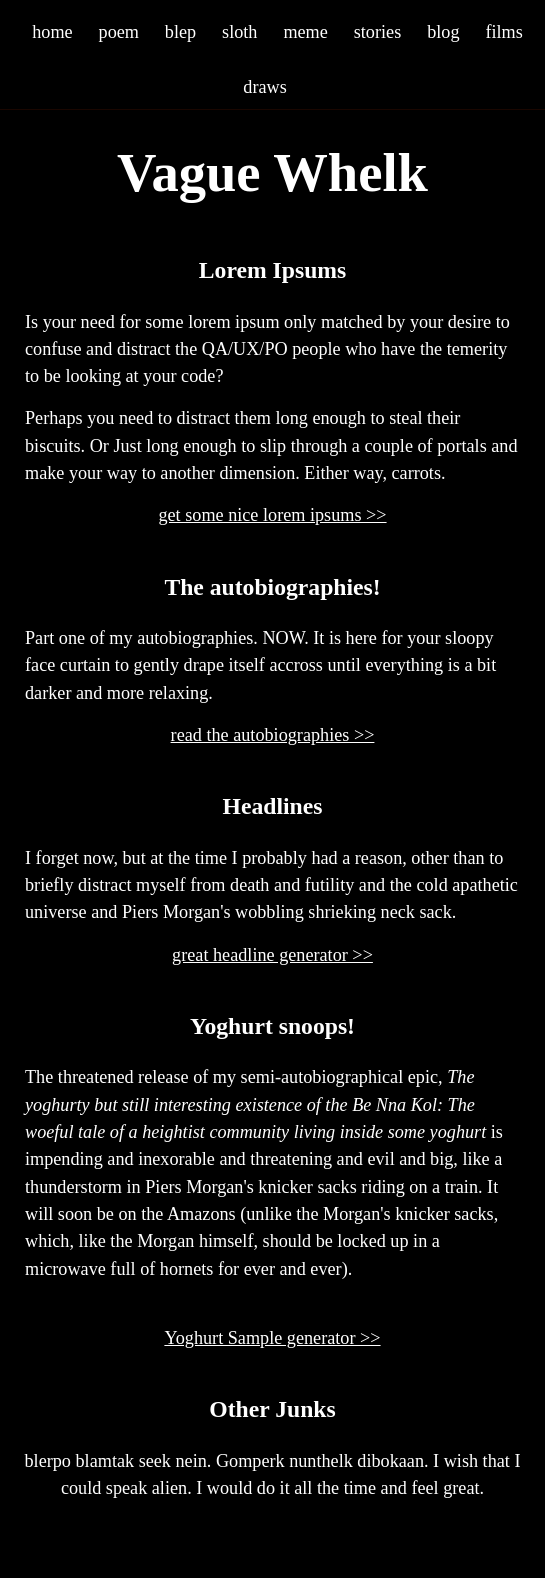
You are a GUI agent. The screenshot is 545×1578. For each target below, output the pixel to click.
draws (264, 86)
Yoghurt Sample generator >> (272, 1337)
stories (378, 31)
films (503, 31)
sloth (239, 31)
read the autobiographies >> (273, 734)
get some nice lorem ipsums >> (272, 514)
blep (180, 31)
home (52, 31)
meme (305, 31)
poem (119, 31)
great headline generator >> (272, 954)
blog (443, 31)
